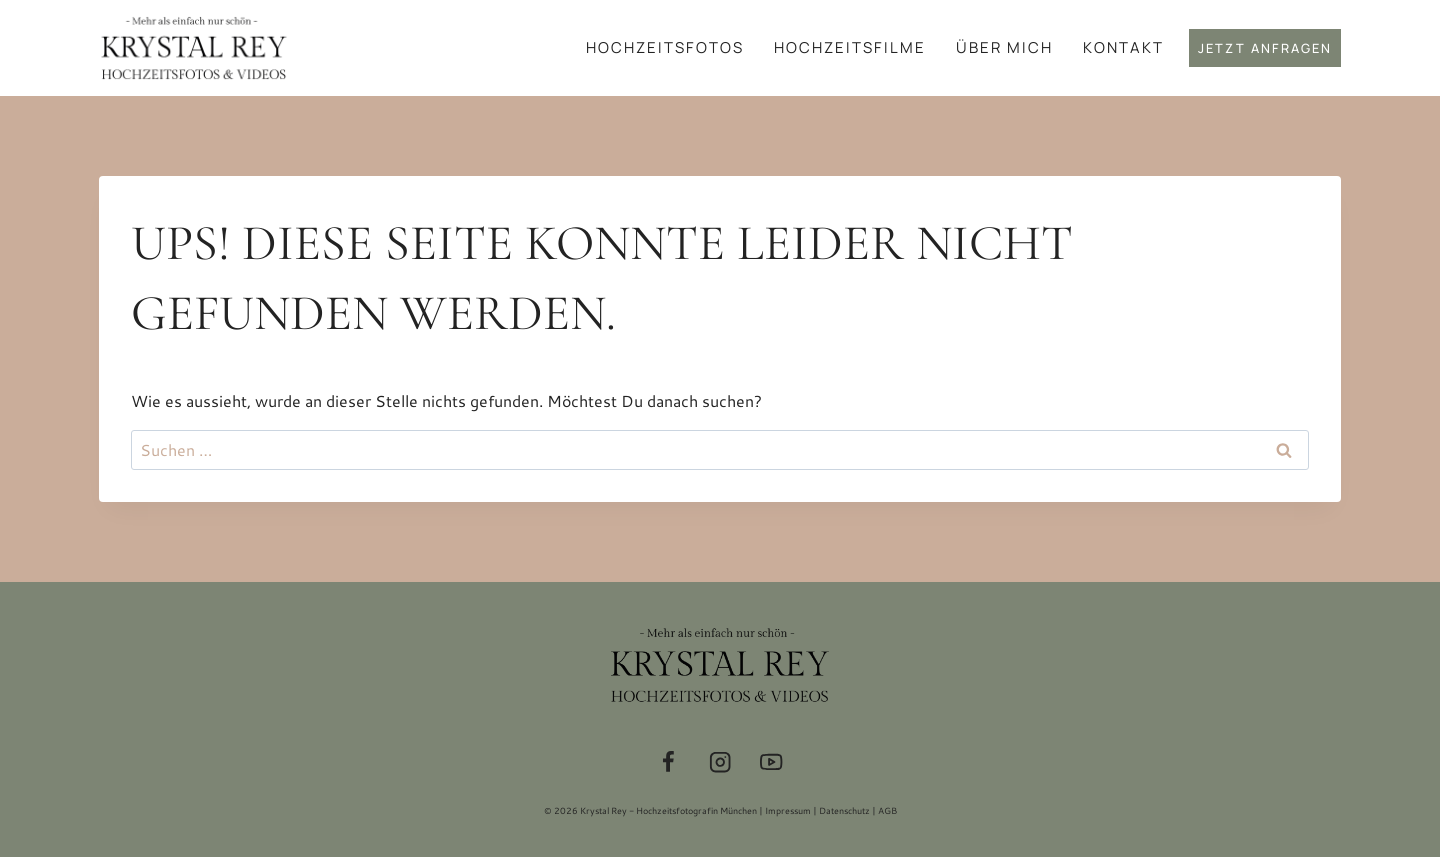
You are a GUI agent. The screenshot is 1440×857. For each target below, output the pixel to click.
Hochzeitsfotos (665, 47)
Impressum (788, 810)
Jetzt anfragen (1265, 48)
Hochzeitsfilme (850, 47)
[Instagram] (720, 762)
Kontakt (1123, 47)
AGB (887, 810)
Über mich (1004, 47)
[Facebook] (668, 762)
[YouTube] (771, 762)
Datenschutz (844, 810)
